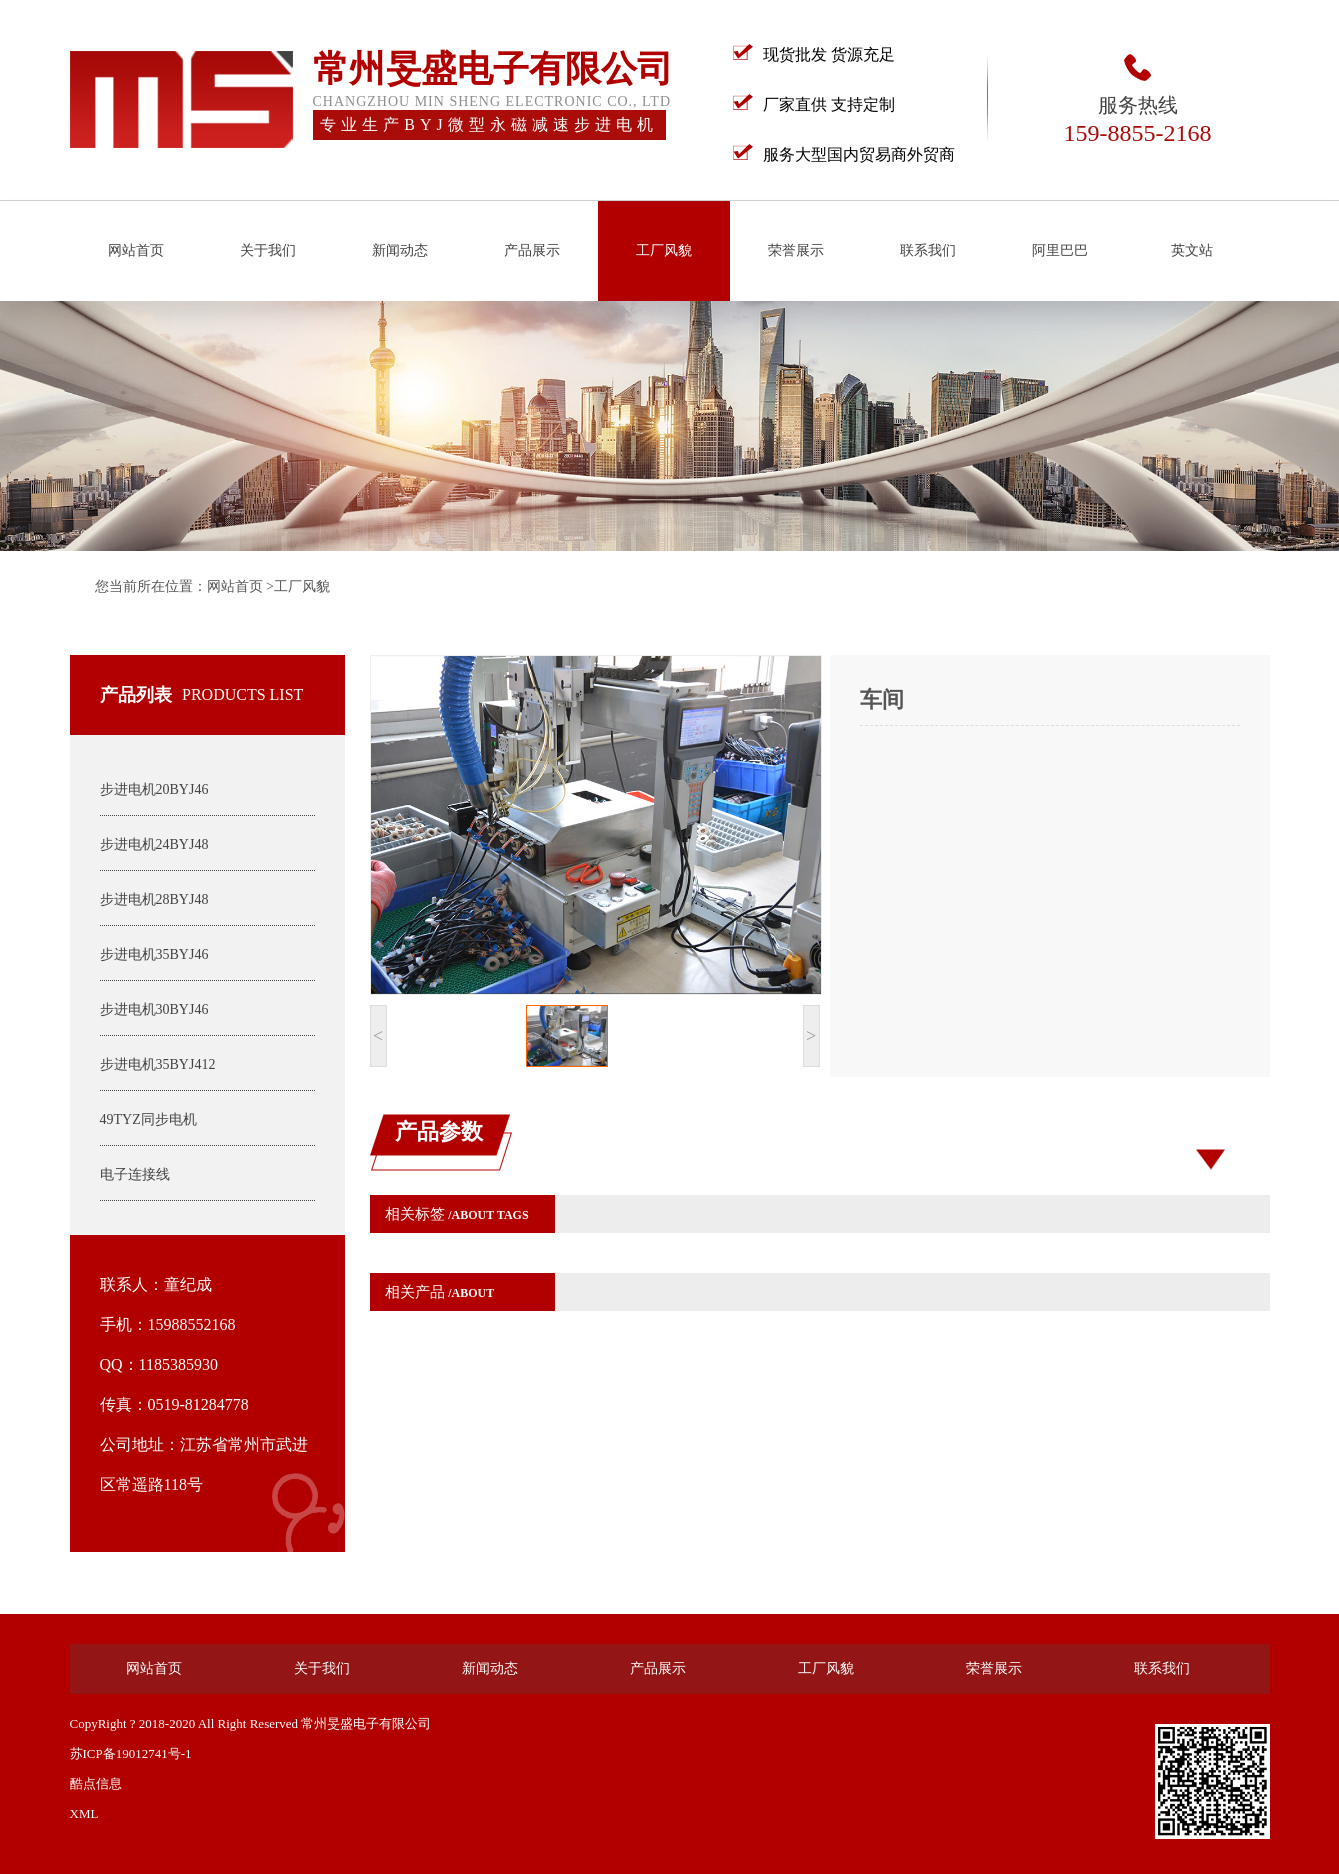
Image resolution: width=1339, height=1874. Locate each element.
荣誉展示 (796, 250)
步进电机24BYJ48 (154, 844)
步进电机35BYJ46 (154, 954)
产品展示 (532, 250)
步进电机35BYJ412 (158, 1064)
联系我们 (928, 250)
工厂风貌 (664, 250)
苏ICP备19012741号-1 (131, 1753)
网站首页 (136, 250)
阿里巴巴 (1060, 250)
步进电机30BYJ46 (154, 1009)
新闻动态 (400, 250)
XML (84, 1813)
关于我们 (268, 250)
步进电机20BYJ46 (154, 789)
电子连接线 (135, 1174)
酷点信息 (96, 1783)
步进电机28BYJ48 (154, 899)
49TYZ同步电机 (148, 1119)
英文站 (1192, 250)
